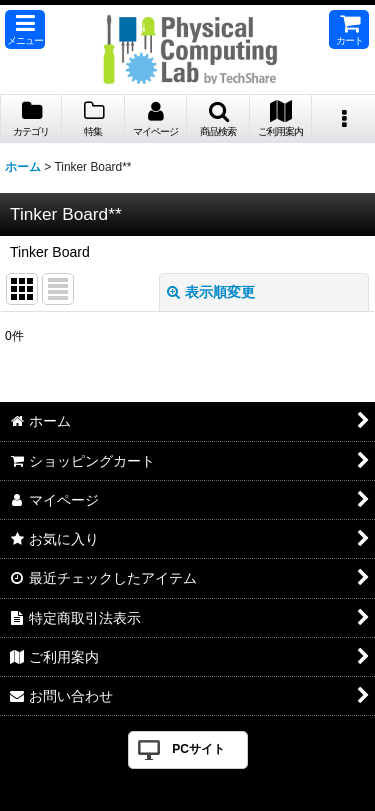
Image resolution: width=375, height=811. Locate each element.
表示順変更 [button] (211, 292)
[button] (25, 29)
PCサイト (198, 749)
